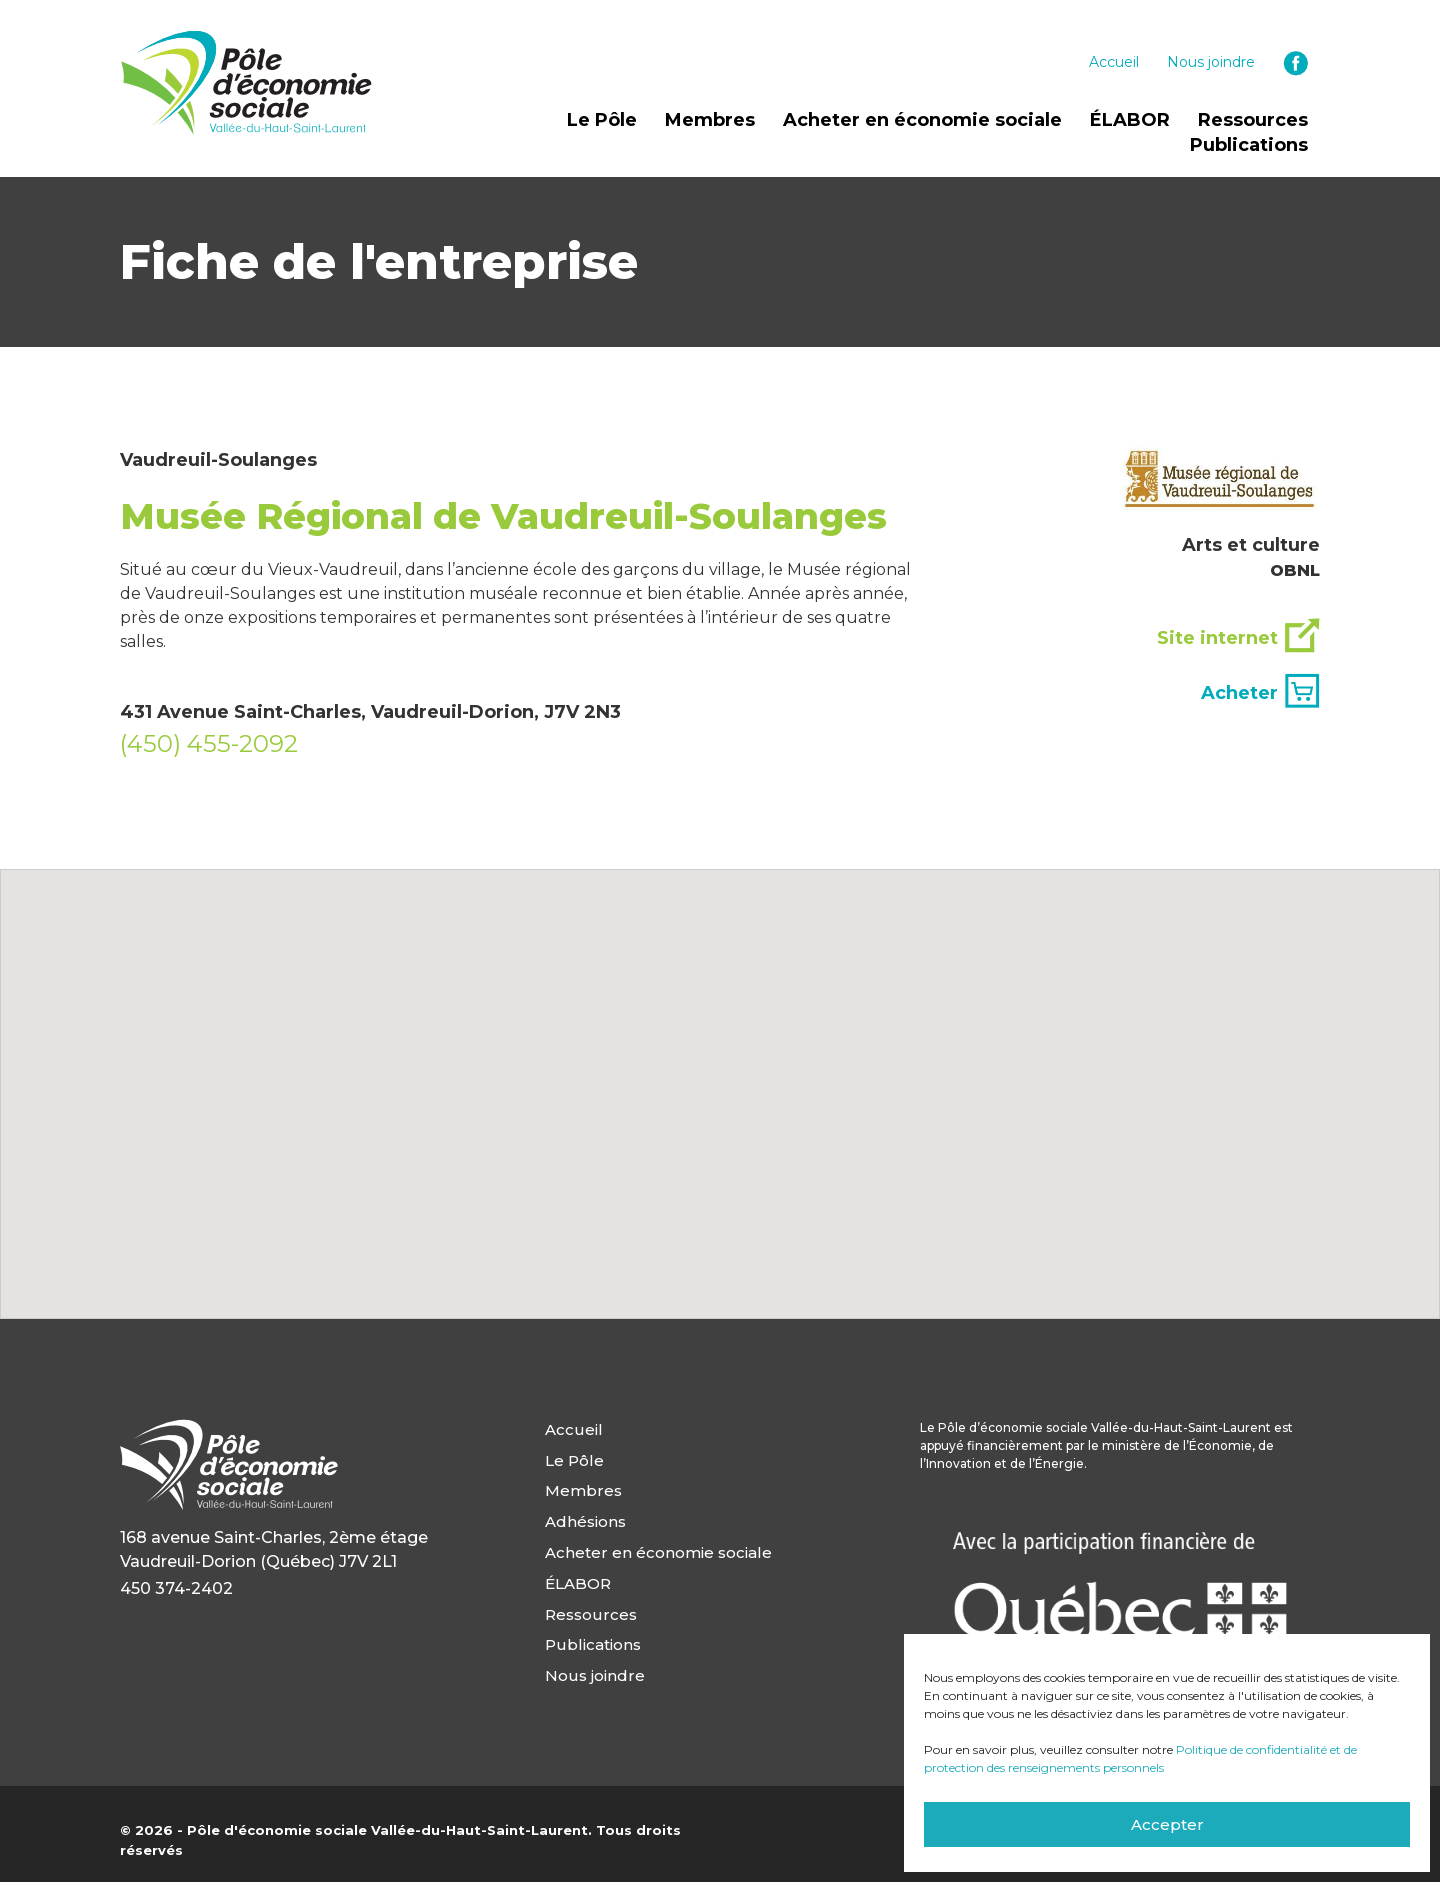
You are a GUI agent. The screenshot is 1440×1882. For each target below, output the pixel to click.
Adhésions (585, 1520)
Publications (1249, 145)
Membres (710, 120)
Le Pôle (602, 120)
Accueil (1114, 62)
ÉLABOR (1130, 120)
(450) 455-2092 (209, 743)
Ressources (1253, 120)
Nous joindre (1211, 62)
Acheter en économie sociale (922, 120)
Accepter (1167, 1824)
